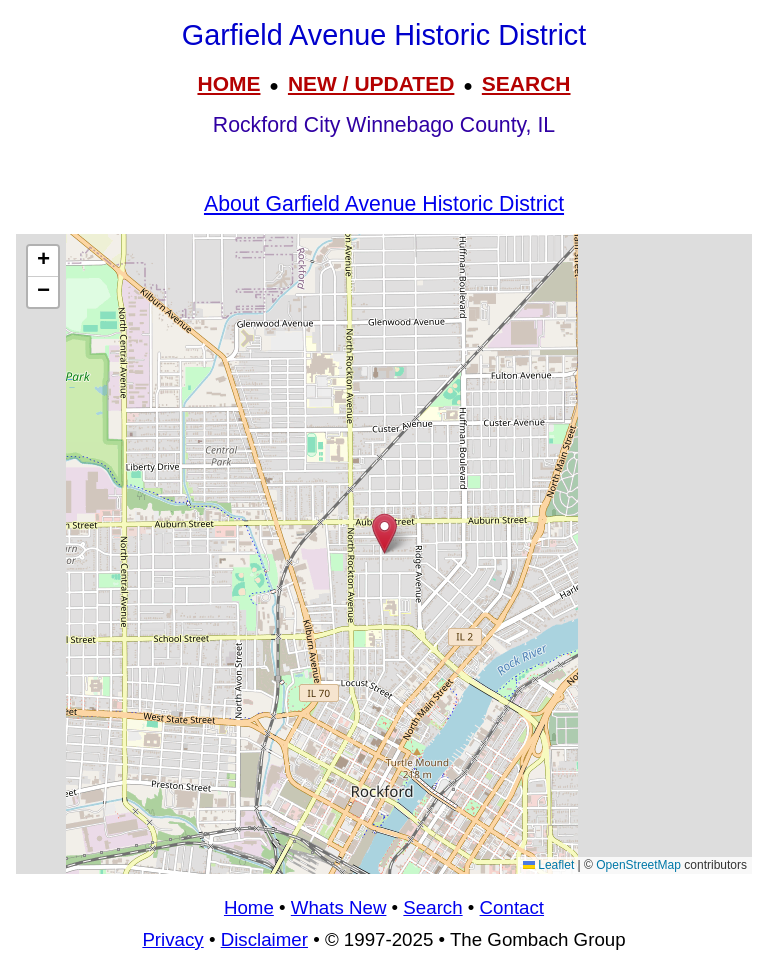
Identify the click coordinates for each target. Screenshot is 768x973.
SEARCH (526, 83)
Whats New (339, 907)
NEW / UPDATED (371, 83)
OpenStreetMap (638, 865)
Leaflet (548, 865)
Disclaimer (264, 939)
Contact (512, 907)
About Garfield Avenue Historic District (384, 204)
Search (432, 907)
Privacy (172, 939)
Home (249, 907)
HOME (228, 83)
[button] (384, 533)
